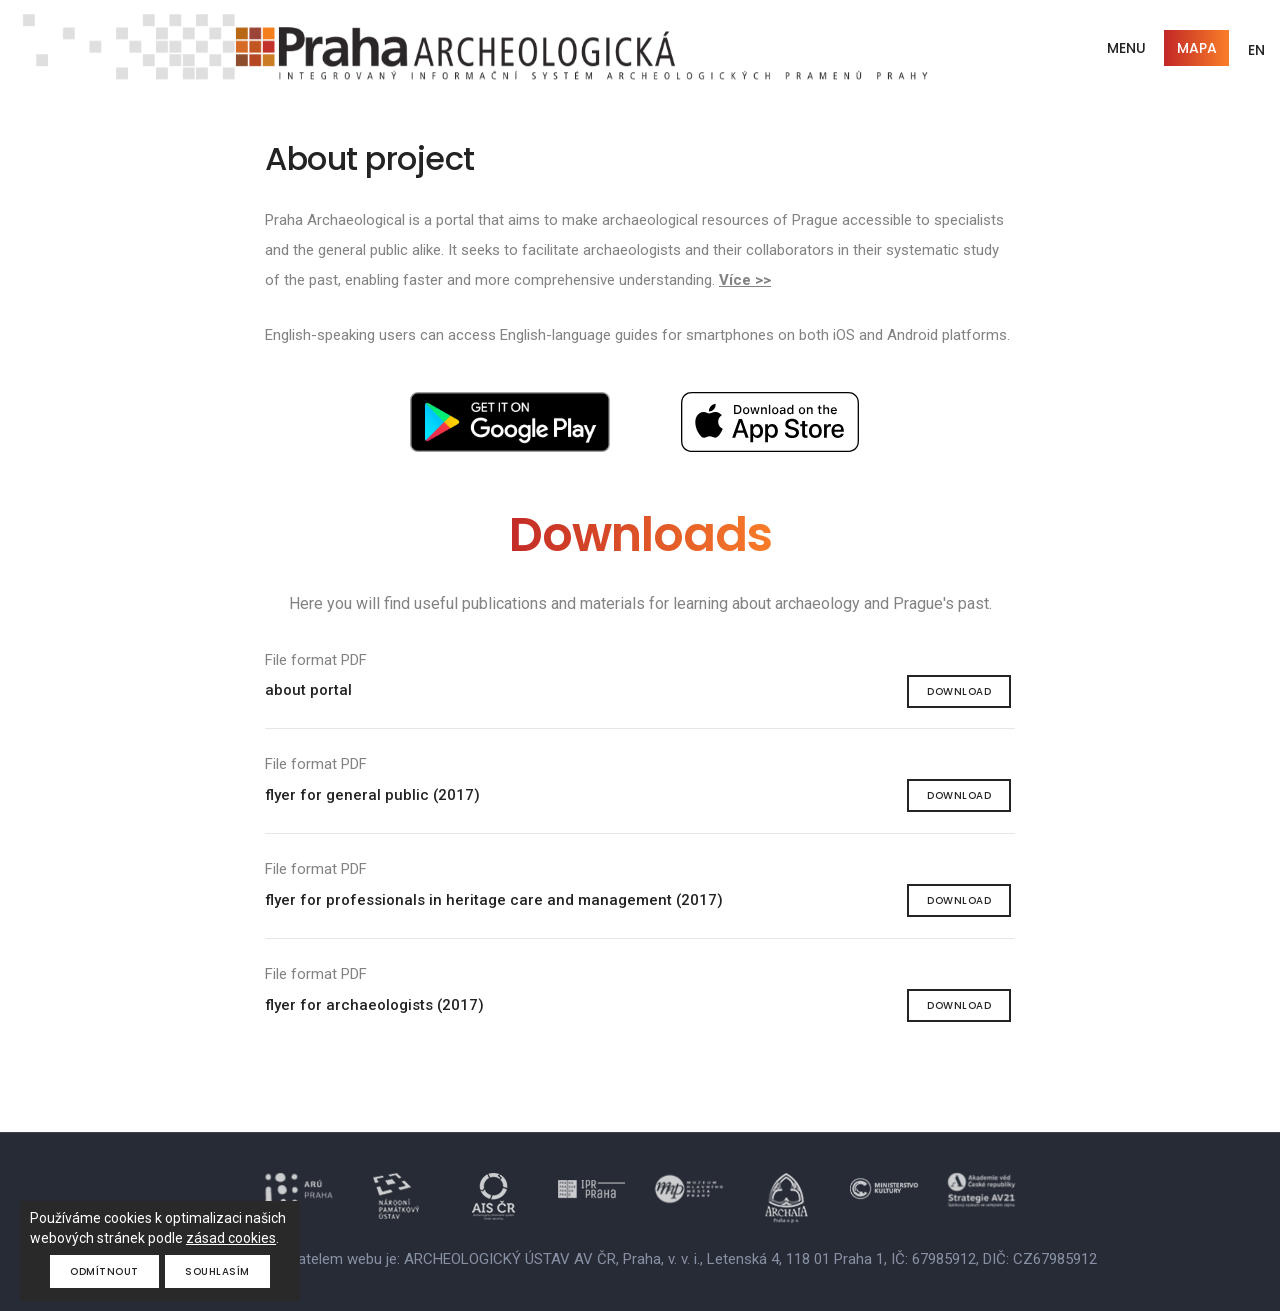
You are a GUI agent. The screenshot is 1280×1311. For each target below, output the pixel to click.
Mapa (1197, 48)
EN (1256, 50)
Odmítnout (104, 1271)
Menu (1126, 48)
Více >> (745, 280)
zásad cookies (231, 1238)
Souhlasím (218, 1271)
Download (959, 691)
